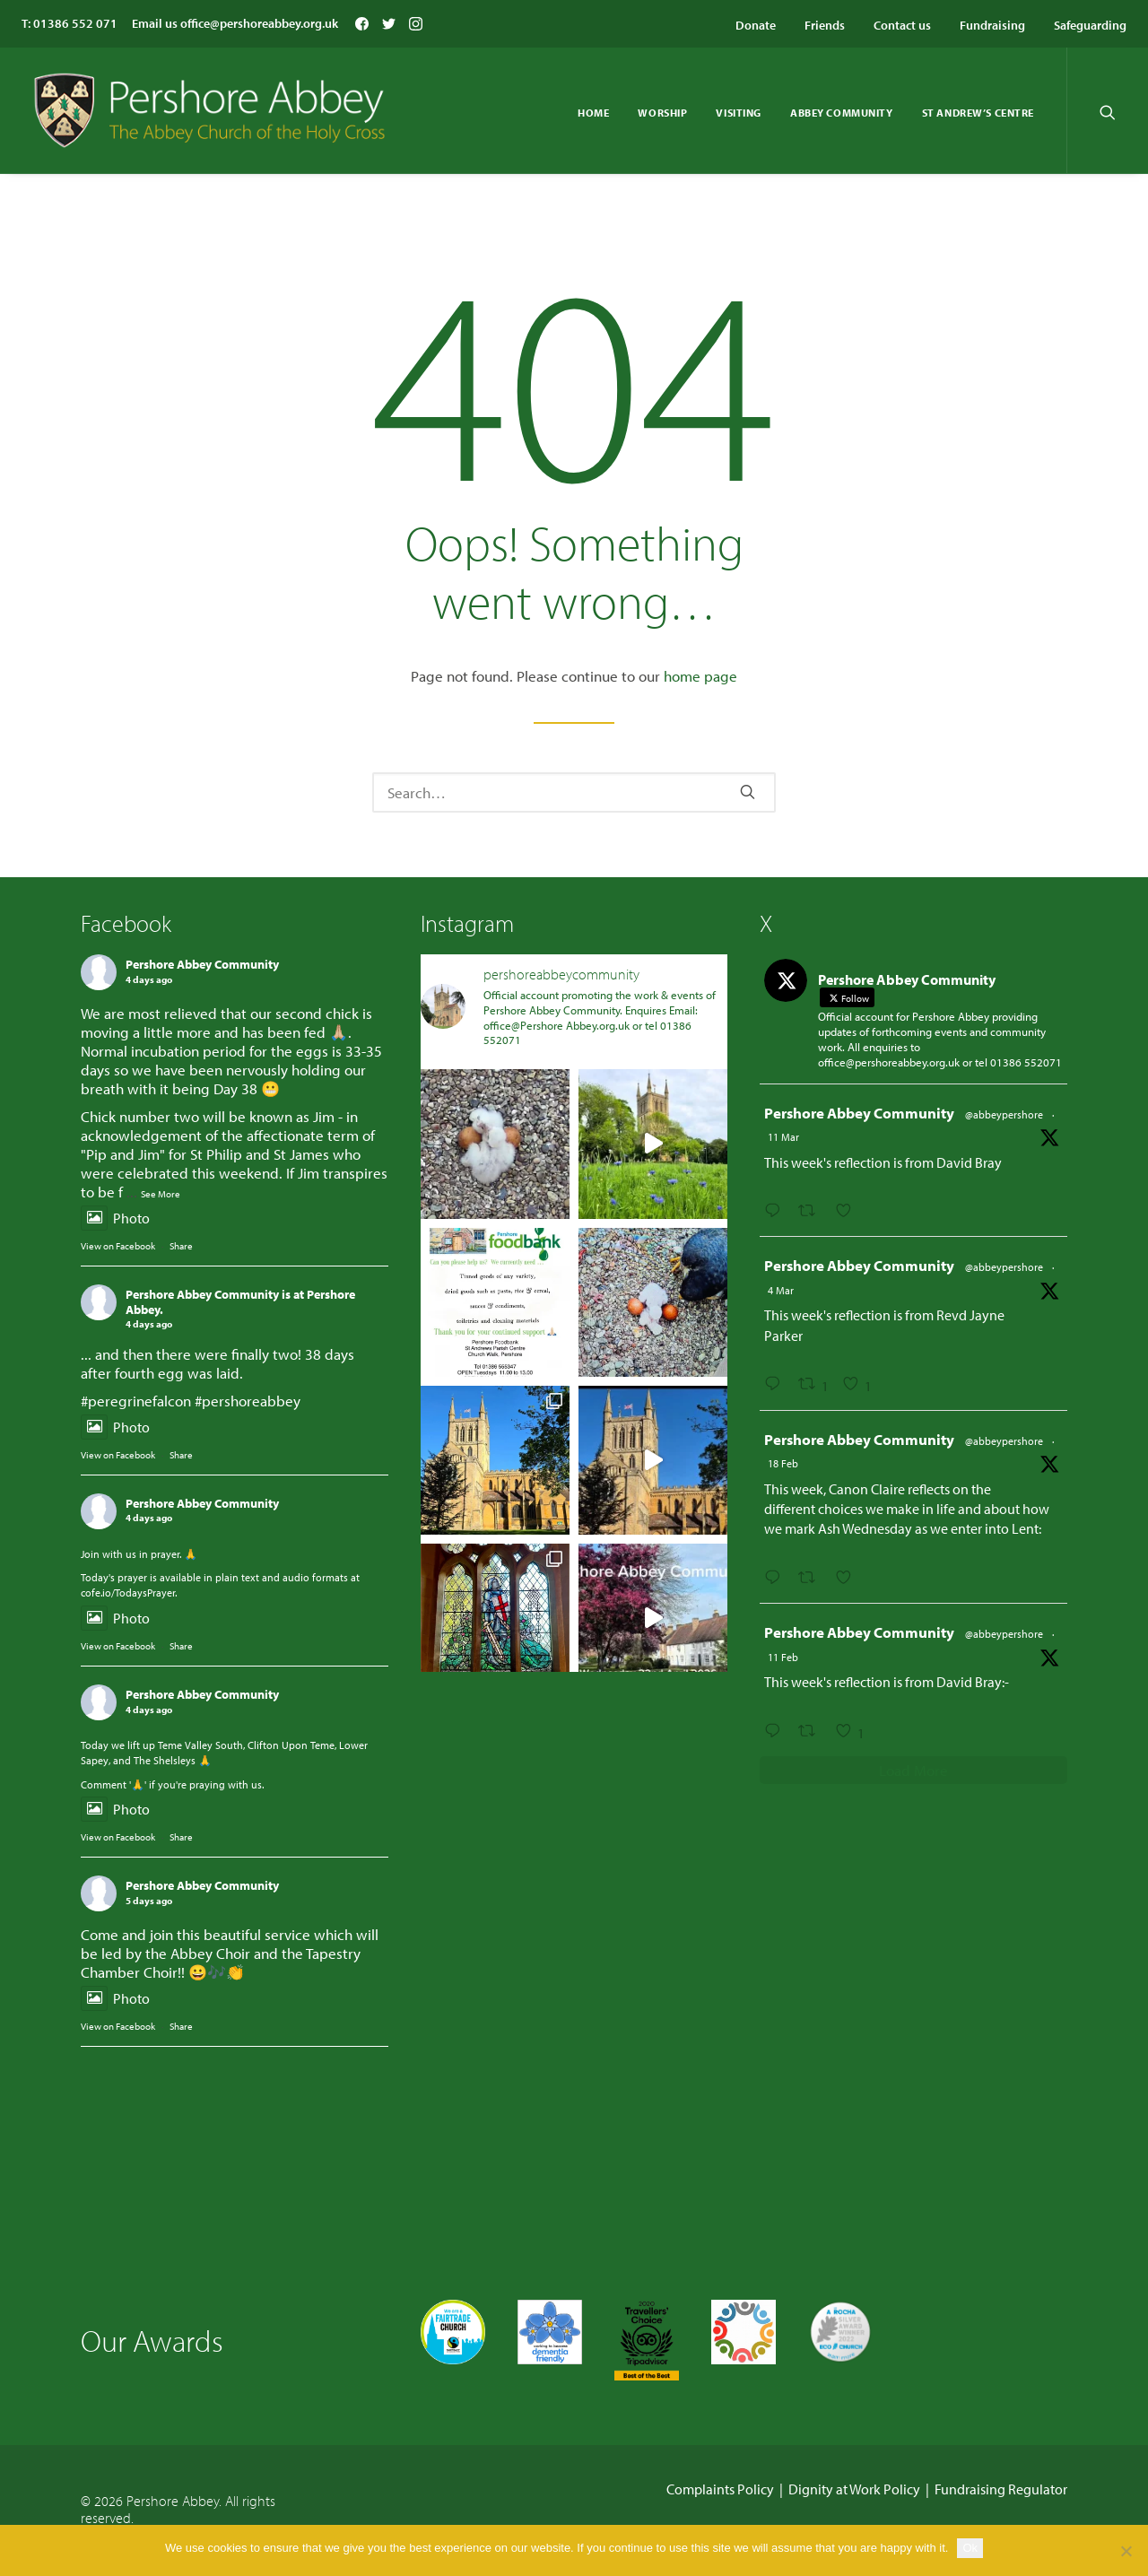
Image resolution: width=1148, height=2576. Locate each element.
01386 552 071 (75, 23)
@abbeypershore (1004, 1114)
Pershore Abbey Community (202, 964)
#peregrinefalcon (136, 1400)
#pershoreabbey (247, 1400)
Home (593, 112)
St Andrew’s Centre (978, 112)
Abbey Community (841, 112)
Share (181, 1246)
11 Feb (783, 1657)
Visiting (738, 112)
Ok (970, 2547)
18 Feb (783, 1463)
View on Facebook (118, 1246)
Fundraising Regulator (1001, 2489)
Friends (824, 25)
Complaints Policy (720, 2489)
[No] (1126, 2551)
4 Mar (781, 1290)
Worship (662, 112)
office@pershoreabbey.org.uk (259, 23)
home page (700, 675)
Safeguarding (1090, 25)
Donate (755, 25)
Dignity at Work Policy (854, 2489)
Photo (115, 1218)
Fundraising (992, 25)
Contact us (902, 25)
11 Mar (783, 1137)
